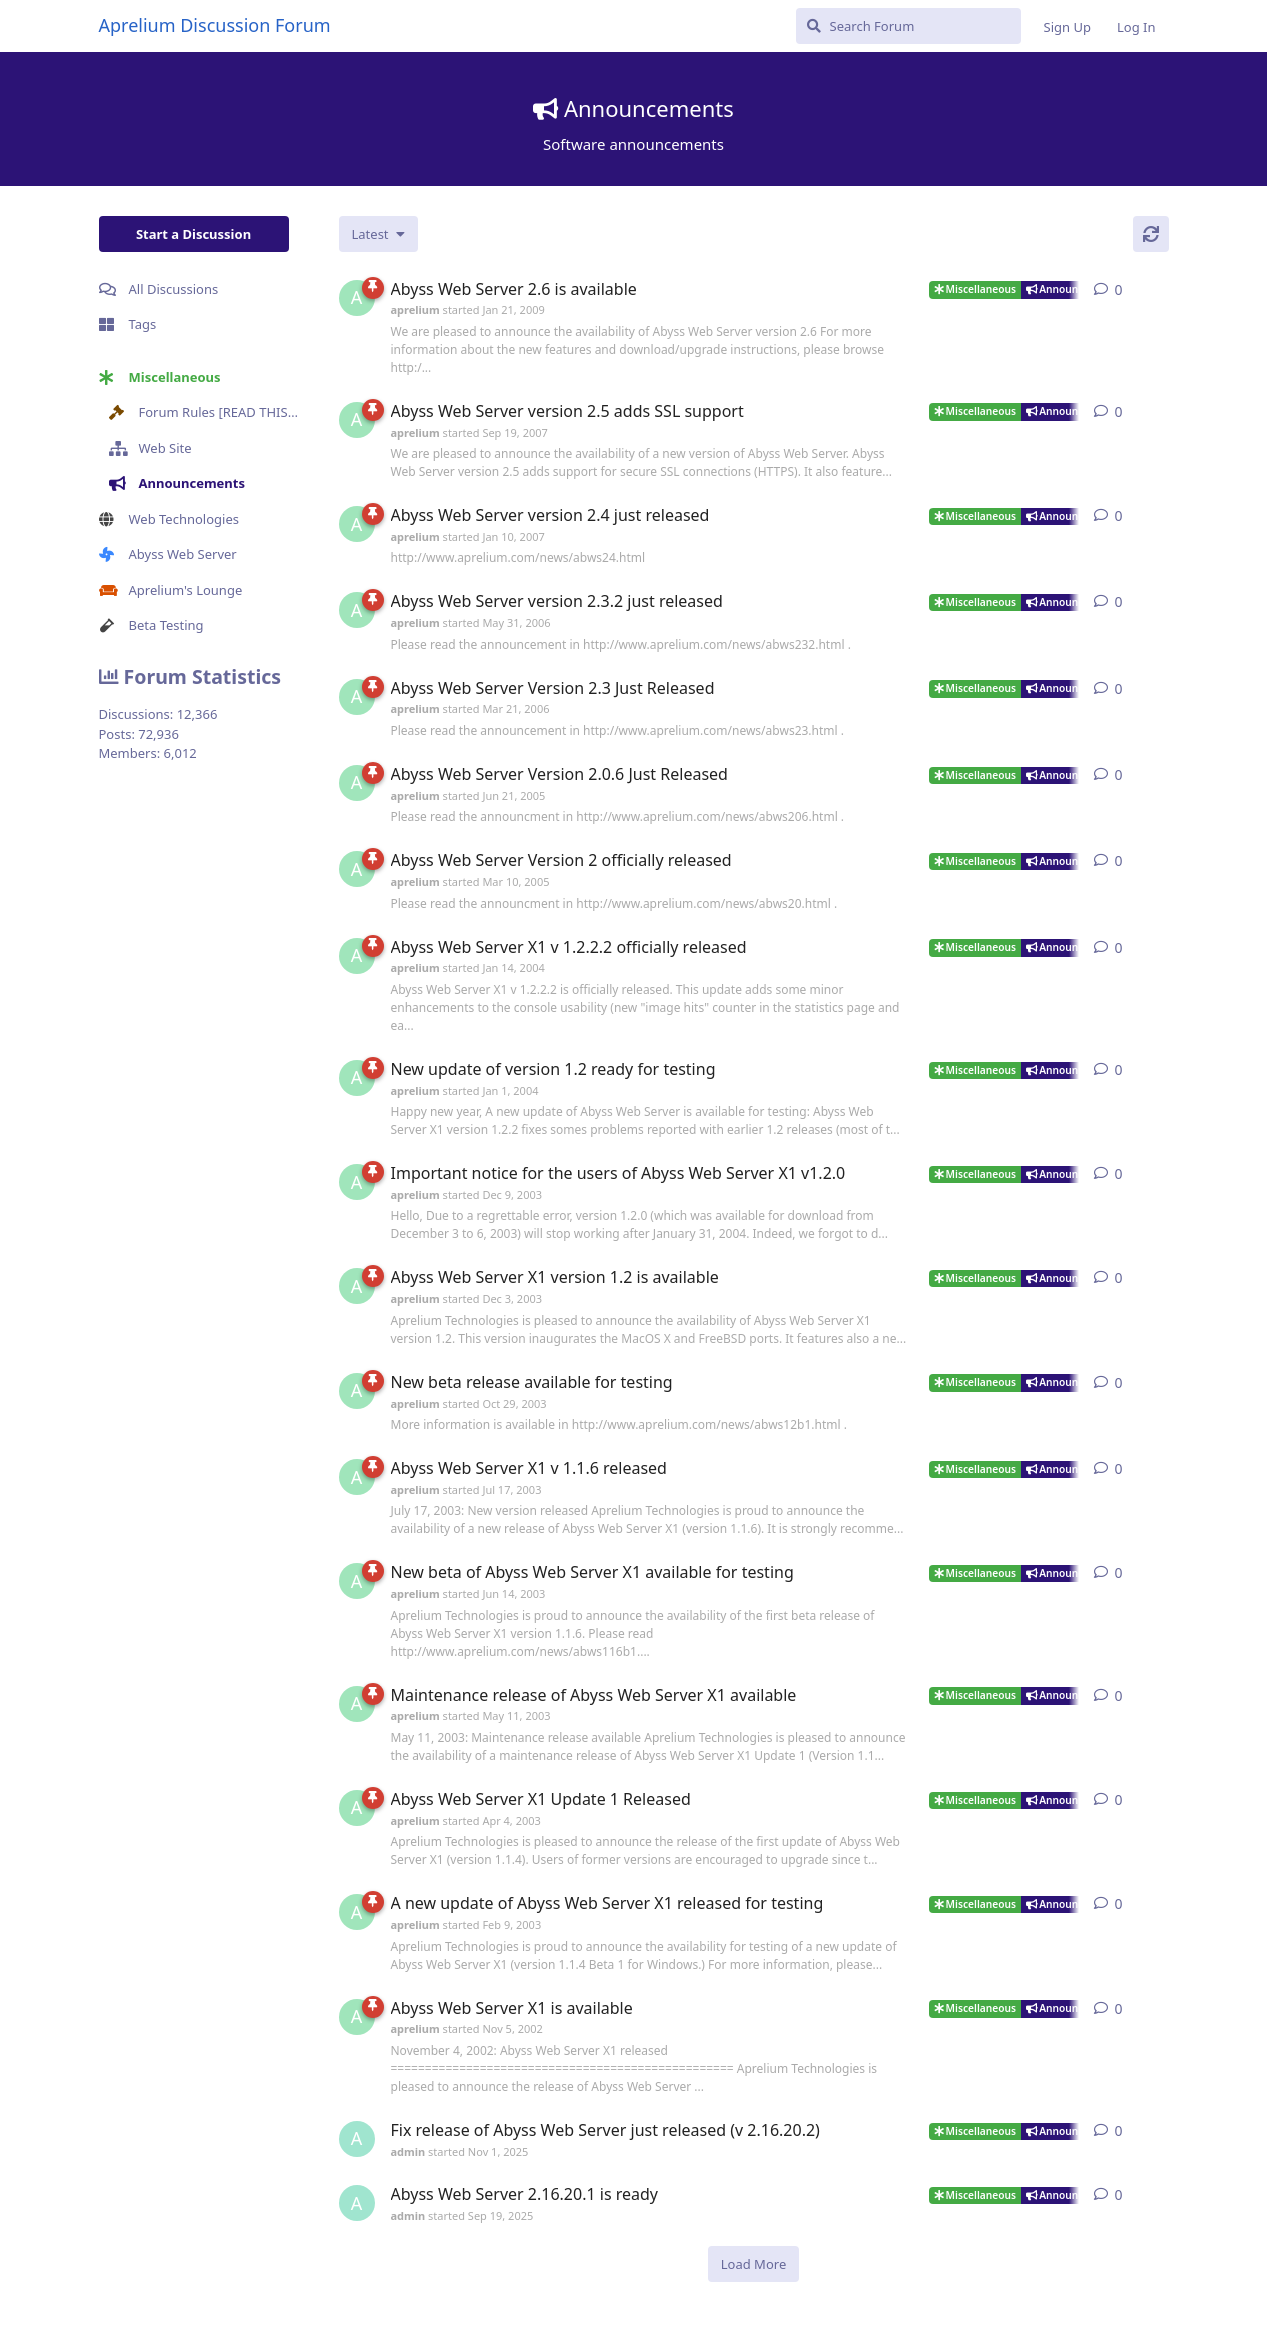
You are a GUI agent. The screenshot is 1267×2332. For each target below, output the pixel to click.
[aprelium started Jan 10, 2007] (357, 524)
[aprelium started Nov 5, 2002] (357, 2017)
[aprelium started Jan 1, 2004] (357, 1078)
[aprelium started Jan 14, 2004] (357, 956)
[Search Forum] (908, 26)
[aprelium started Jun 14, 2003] (357, 1581)
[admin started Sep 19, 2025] (357, 2203)
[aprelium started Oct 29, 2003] (357, 1391)
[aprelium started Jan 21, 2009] (357, 298)
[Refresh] (1151, 234)
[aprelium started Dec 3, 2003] (357, 1286)
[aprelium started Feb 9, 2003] (357, 1912)
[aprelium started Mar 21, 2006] (357, 697)
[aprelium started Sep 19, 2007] (357, 420)
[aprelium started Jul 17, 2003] (357, 1477)
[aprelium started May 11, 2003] (357, 1704)
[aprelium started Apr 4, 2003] (357, 1808)
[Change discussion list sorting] (378, 234)
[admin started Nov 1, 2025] (357, 2139)
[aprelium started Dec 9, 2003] (357, 1182)
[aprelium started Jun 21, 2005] (357, 783)
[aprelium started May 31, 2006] (357, 610)
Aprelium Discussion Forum (215, 25)
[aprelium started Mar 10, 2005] (357, 869)
